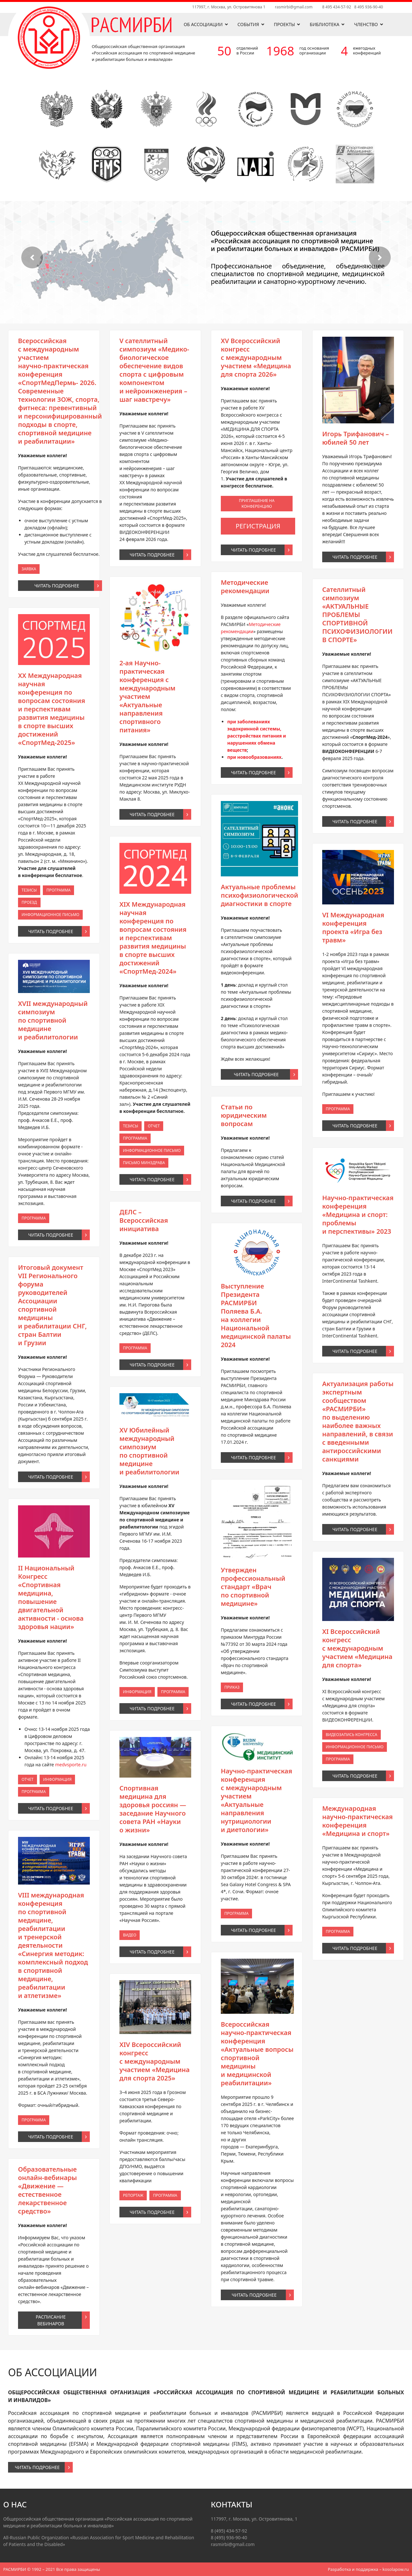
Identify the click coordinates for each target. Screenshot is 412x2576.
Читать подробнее (54, 1288)
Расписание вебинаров (53, 1481)
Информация (54, 1421)
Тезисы (51, 1322)
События (248, 24)
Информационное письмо (53, 1325)
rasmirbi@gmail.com (294, 7)
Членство (366, 24)
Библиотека (324, 24)
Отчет (51, 1421)
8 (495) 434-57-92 (229, 2531)
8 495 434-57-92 (336, 7)
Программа (54, 1322)
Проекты (284, 24)
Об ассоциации (203, 24)
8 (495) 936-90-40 (229, 2537)
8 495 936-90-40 (368, 7)
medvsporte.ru (56, 1419)
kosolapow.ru (395, 2569)
